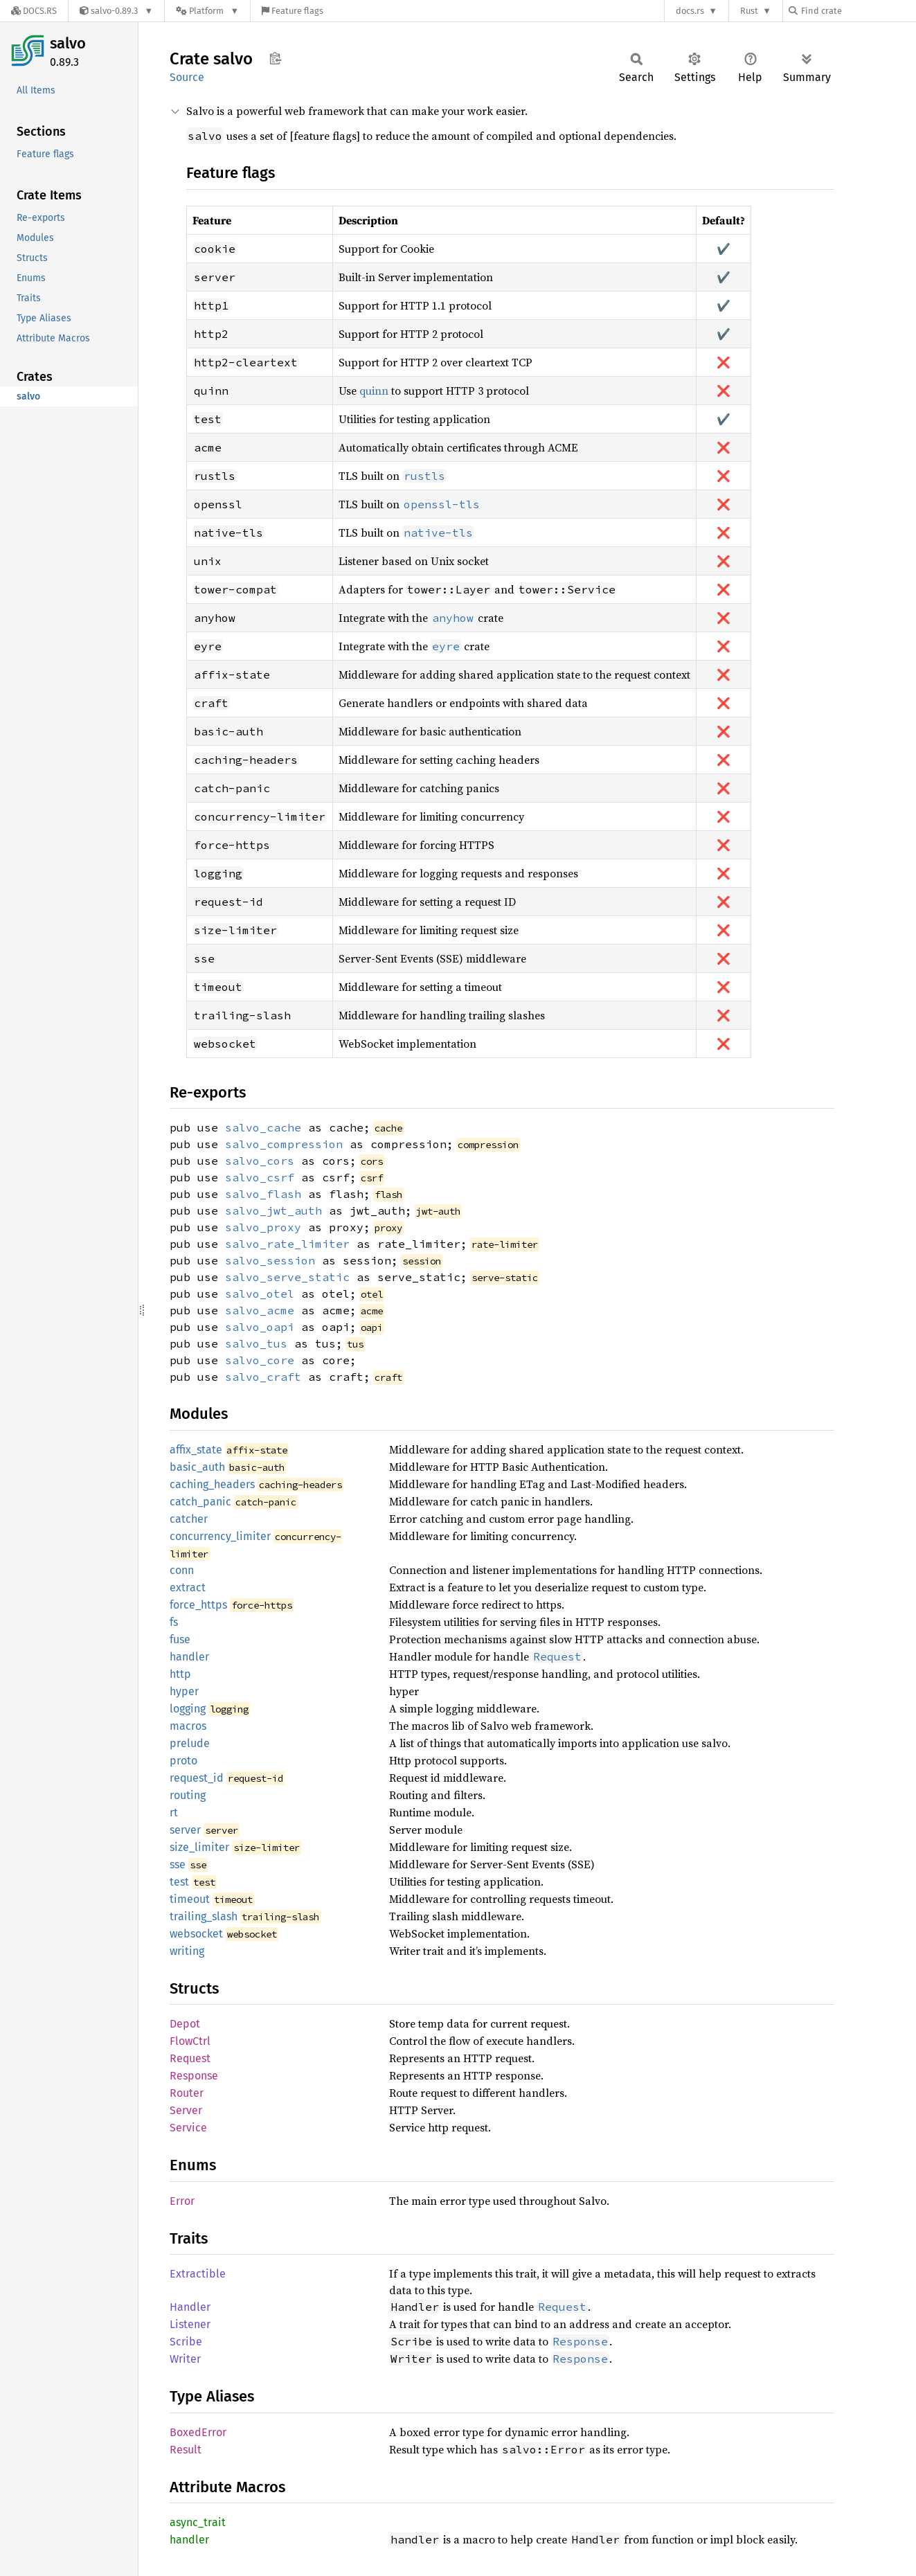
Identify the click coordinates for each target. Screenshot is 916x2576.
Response (194, 2075)
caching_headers (212, 1484)
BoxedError (198, 2432)
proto (183, 1760)
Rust (749, 11)
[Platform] (207, 10)
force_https (198, 1604)
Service (188, 2127)
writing (187, 1951)
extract (188, 1587)
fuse (180, 1639)
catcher (189, 1519)
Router (187, 2093)
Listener (190, 2324)
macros (188, 1726)
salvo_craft (263, 1377)
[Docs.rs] (34, 10)
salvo (68, 43)
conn (182, 1570)
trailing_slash (203, 1916)
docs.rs (690, 11)
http (180, 1674)
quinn (373, 390)
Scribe (186, 2341)
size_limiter (199, 1847)
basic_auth (197, 1467)
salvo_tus (256, 1343)
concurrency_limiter (220, 1536)
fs (174, 1622)
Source (187, 77)
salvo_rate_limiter (287, 1244)
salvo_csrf (259, 1177)
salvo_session (270, 1260)
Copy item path (275, 58)
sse (178, 1864)
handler (189, 1656)
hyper (184, 1691)
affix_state (196, 1449)
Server (186, 2110)
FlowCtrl (190, 2041)
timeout (190, 1899)
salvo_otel (259, 1293)
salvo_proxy (263, 1227)
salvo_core (259, 1360)
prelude (190, 1743)
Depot (185, 2023)
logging (188, 1708)
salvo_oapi (259, 1327)
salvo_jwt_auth (273, 1210)
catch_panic (200, 1501)
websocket (196, 1933)
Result (185, 2449)
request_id (197, 1778)
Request (190, 2058)
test (179, 1881)
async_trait (198, 2522)
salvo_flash (263, 1194)
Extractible (198, 2273)
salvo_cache (263, 1127)
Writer (185, 2358)
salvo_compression (284, 1144)
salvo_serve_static (287, 1277)
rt (174, 1812)
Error (182, 2201)
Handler (190, 2307)
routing (188, 1795)
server (185, 1829)
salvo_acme (259, 1310)
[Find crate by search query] (858, 10)
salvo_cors (259, 1161)
